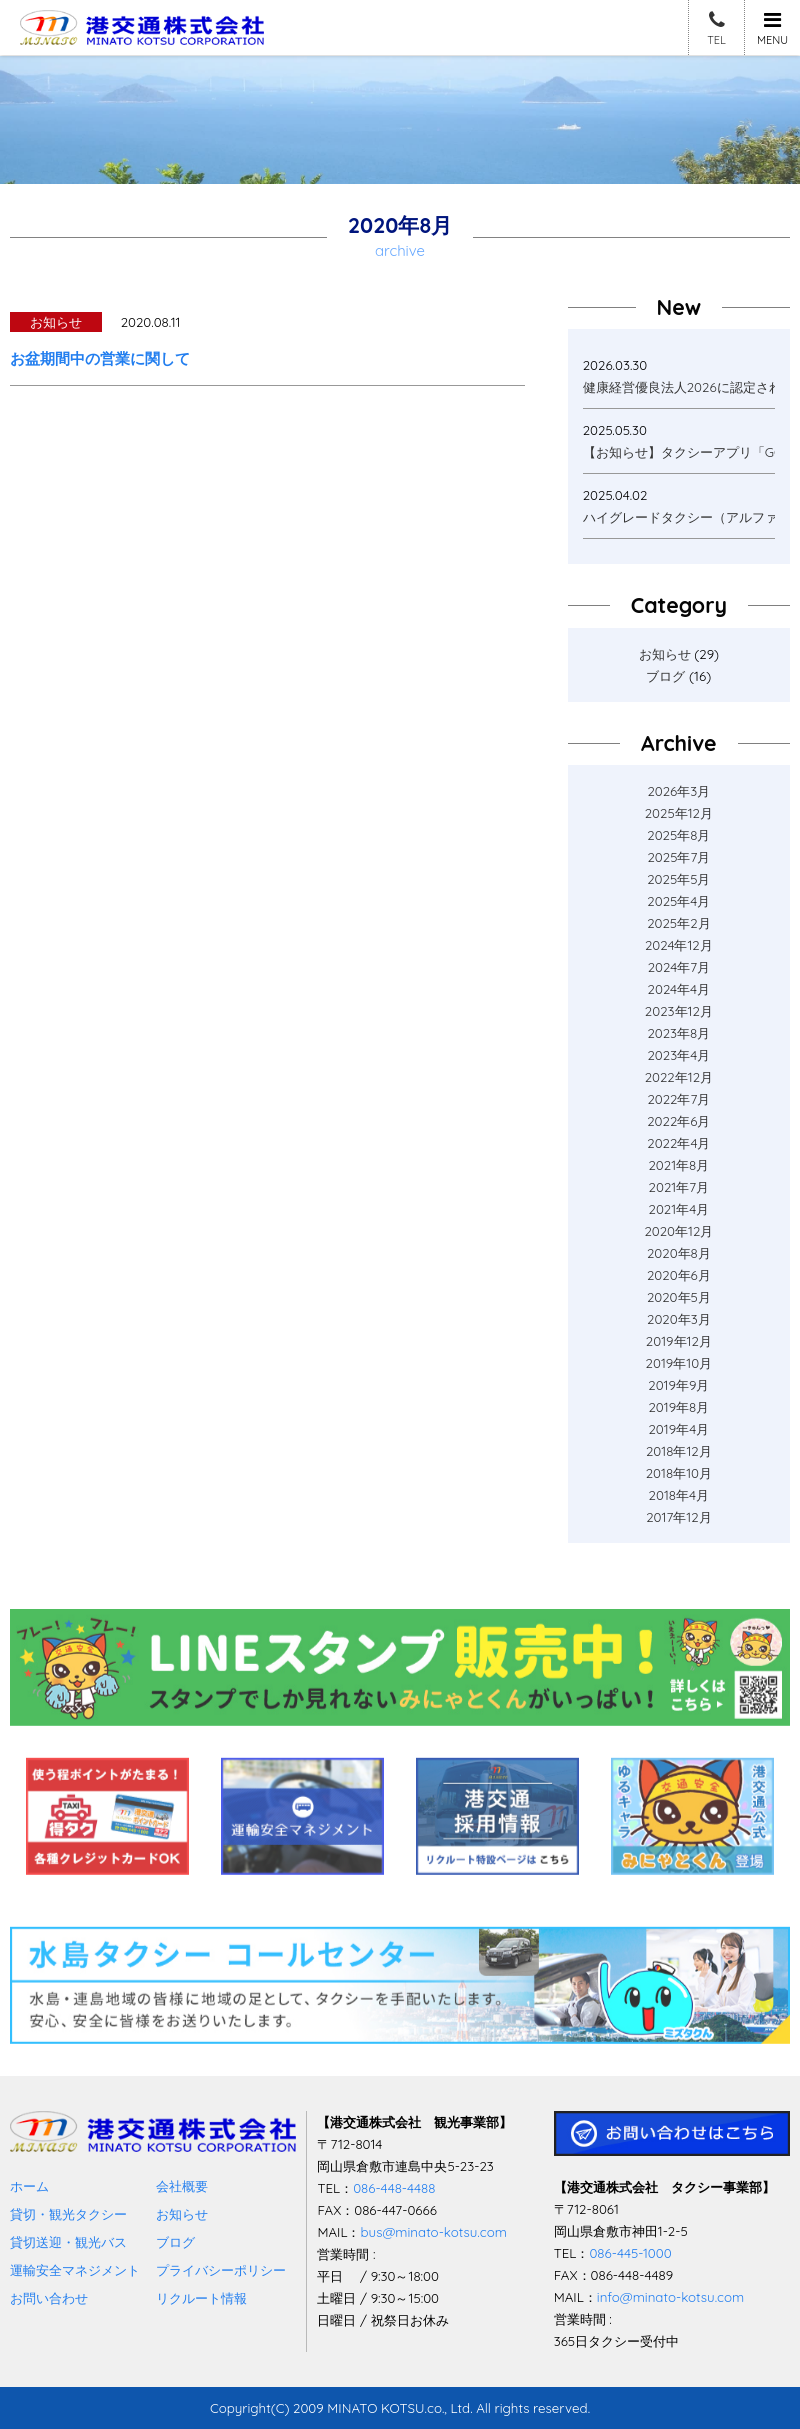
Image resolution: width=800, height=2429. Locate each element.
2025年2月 (678, 923)
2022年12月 (679, 1077)
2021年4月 (679, 1209)
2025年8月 (678, 835)
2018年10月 (679, 1473)
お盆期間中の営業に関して (100, 358)
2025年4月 (678, 901)
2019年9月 (678, 1385)
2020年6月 (679, 1275)
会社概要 (182, 2186)
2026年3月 (678, 791)
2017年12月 (678, 1517)
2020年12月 (678, 1231)
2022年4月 (678, 1143)
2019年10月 (679, 1363)
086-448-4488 (394, 2188)
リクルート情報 (201, 2298)
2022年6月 (678, 1121)
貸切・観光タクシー (68, 2214)
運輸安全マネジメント (75, 2270)
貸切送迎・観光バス (68, 2242)
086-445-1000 (630, 2253)
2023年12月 (679, 1011)
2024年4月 (679, 989)
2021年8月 (678, 1165)
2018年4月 (679, 1495)
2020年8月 (679, 1253)
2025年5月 (678, 879)
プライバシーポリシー (221, 2270)
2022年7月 (678, 1099)
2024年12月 (679, 945)
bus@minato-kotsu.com (433, 2232)
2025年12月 (679, 813)
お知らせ (665, 654)
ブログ (665, 676)
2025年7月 (678, 857)
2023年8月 (678, 1033)
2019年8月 (678, 1407)
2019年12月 (679, 1341)
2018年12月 (679, 1451)
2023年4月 (678, 1055)
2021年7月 (679, 1187)
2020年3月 (679, 1319)
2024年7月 (679, 967)
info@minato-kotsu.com (670, 2297)
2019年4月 (678, 1429)
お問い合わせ (49, 2298)
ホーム (29, 2186)
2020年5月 (679, 1297)
